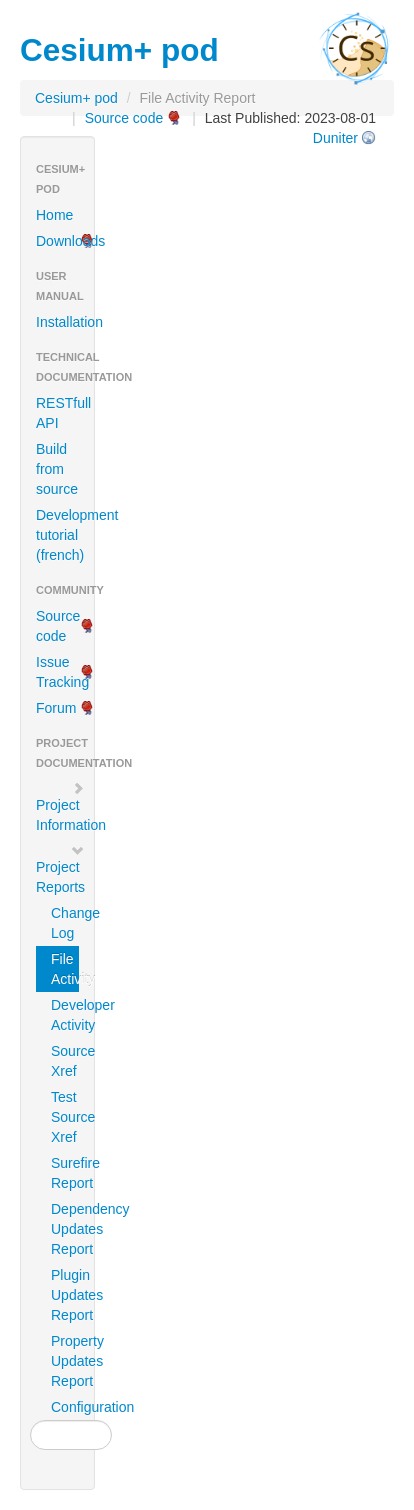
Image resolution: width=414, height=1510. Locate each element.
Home (54, 215)
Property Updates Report (65, 1361)
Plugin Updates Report (65, 1295)
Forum (56, 708)
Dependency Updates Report (65, 1229)
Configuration (65, 1407)
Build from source (57, 469)
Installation (65, 322)
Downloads (65, 241)
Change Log (65, 923)
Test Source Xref (65, 1117)
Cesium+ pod (76, 98)
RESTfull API (63, 413)
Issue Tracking (62, 672)
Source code (124, 118)
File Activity (65, 969)
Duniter (335, 138)
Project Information (65, 807)
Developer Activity (65, 1015)
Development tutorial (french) (65, 535)
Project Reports (60, 869)
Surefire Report (65, 1173)
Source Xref (65, 1061)
